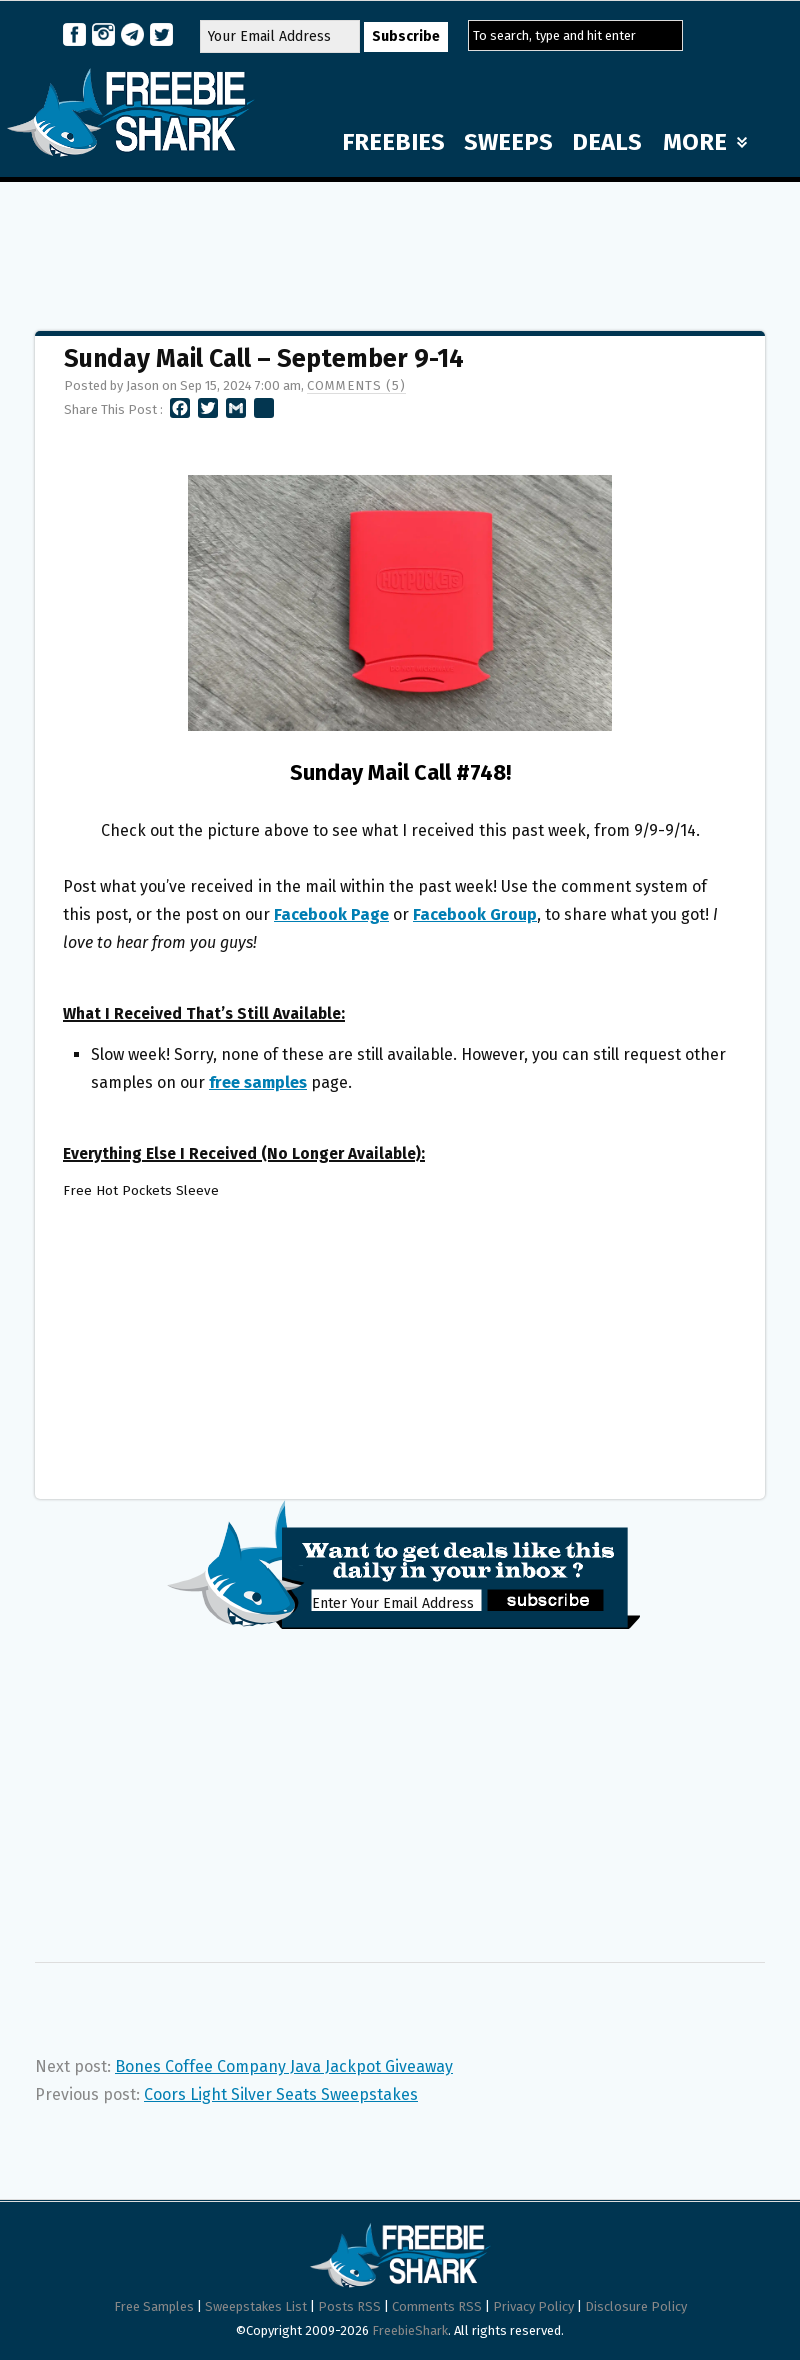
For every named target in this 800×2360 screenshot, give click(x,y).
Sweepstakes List (256, 2306)
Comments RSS (437, 2306)
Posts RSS (349, 2306)
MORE (705, 142)
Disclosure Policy (636, 2306)
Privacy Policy (533, 2306)
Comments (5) (356, 385)
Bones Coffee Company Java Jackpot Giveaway (284, 2066)
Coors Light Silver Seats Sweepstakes (281, 2094)
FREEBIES (393, 142)
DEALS (607, 142)
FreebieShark (410, 2330)
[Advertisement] (400, 247)
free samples (258, 1082)
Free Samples (154, 2306)
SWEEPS (508, 142)
